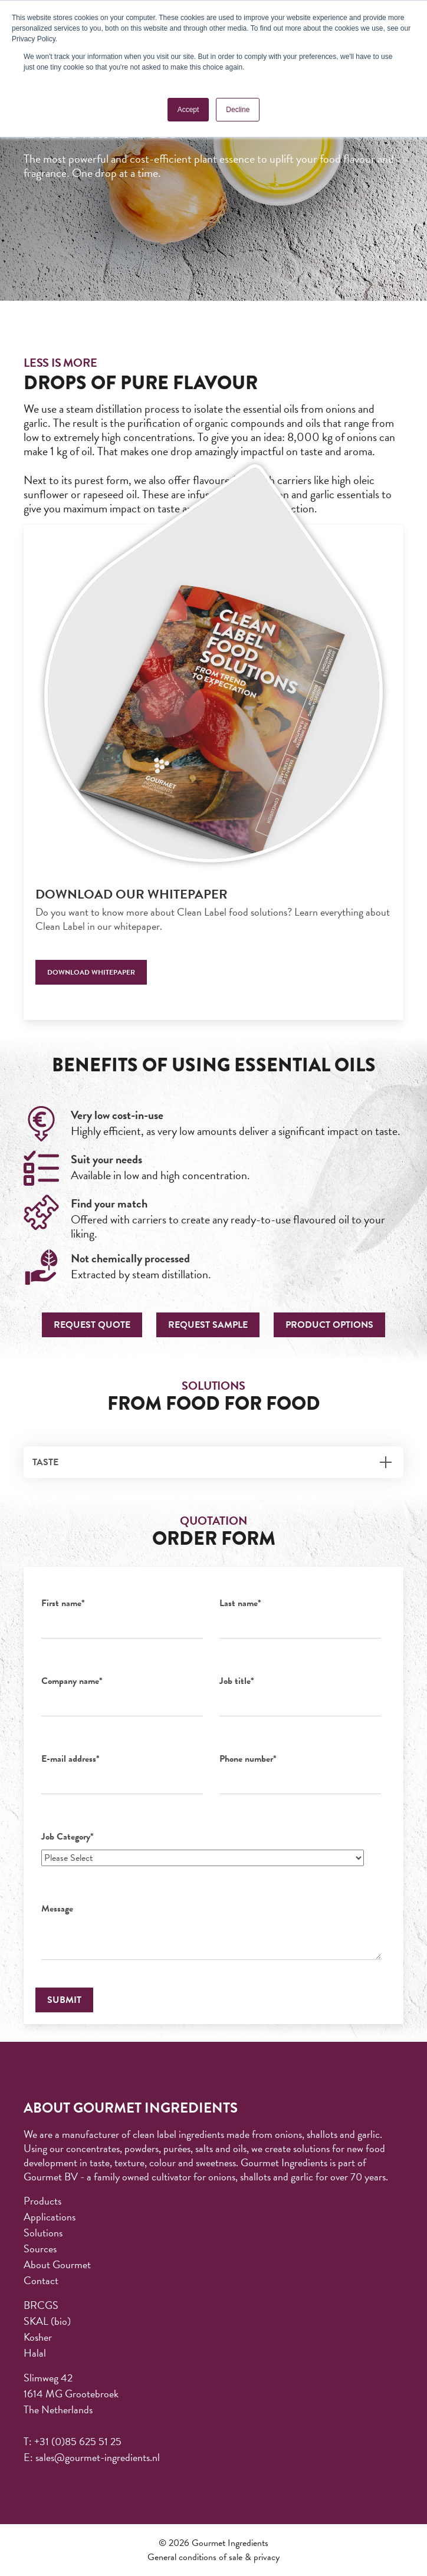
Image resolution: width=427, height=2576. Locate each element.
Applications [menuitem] (49, 2217)
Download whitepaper (91, 972)
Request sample (208, 1325)
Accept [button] (188, 110)
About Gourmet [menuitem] (57, 2264)
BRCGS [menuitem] (41, 2305)
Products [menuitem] (42, 2201)
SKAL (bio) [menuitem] (47, 2321)
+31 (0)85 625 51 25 (77, 2441)
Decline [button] (237, 110)
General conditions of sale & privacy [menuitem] (213, 2557)
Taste (45, 1462)
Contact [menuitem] (41, 2280)
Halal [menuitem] (35, 2353)
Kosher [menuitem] (38, 2337)
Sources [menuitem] (40, 2248)
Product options (329, 1325)
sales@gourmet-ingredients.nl (97, 2457)
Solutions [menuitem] (43, 2233)
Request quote (92, 1325)
